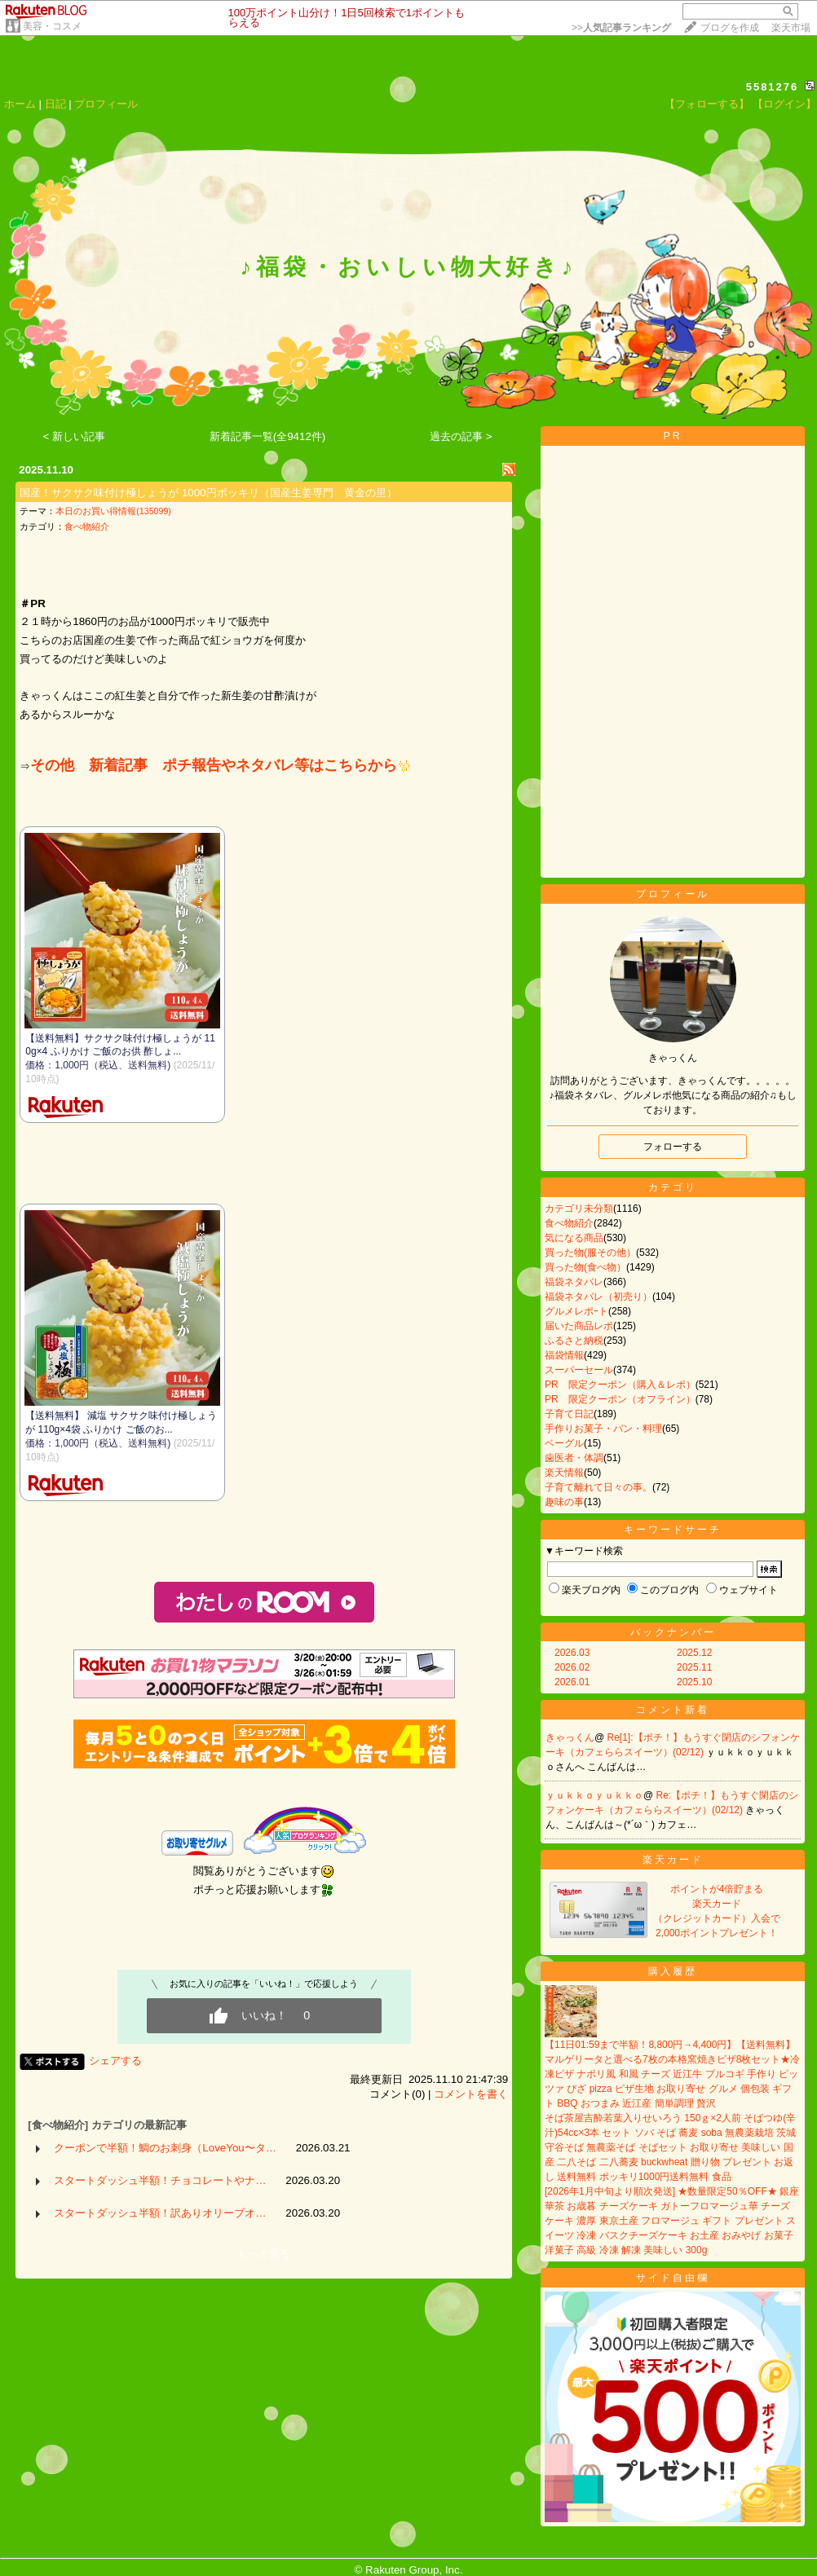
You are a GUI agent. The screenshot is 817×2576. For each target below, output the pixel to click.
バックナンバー (673, 1632)
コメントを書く (471, 2094)
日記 (55, 104)
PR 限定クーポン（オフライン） (620, 1399)
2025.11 (694, 1667)
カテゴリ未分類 (579, 1208)
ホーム (20, 104)
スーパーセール (579, 1370)
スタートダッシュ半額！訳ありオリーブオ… (160, 2213)
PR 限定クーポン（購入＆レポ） (620, 1384)
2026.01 (572, 1682)
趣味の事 (564, 1502)
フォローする (672, 1146)
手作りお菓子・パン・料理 (603, 1428)
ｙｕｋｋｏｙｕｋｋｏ (594, 1795)
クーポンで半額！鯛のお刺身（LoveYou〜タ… (165, 2148)
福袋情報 (564, 1355)
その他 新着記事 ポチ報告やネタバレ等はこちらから (220, 765)
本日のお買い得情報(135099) (113, 511)
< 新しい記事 (74, 436)
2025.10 (694, 1682)
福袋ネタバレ (574, 1282)
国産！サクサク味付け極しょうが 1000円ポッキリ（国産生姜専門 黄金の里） (208, 493)
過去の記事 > (461, 436)
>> (621, 27)
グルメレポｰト (576, 1311)
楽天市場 (790, 27)
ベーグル (564, 1443)
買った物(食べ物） (585, 1267)
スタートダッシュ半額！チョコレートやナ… (160, 2180)
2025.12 (694, 1652)
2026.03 (572, 1652)
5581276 (772, 87)
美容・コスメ (52, 26)
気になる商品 (574, 1238)
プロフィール (106, 104)
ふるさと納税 (574, 1340)
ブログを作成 (729, 27)
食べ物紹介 (86, 526)
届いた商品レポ (579, 1326)
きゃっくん (569, 1737)
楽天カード (673, 1859)
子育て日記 (569, 1414)
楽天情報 (564, 1472)
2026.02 (572, 1667)
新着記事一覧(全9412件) (268, 436)
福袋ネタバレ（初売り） (598, 1296)
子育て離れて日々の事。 (598, 1487)
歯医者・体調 (574, 1458)
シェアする (115, 2060)
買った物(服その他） (590, 1252)
